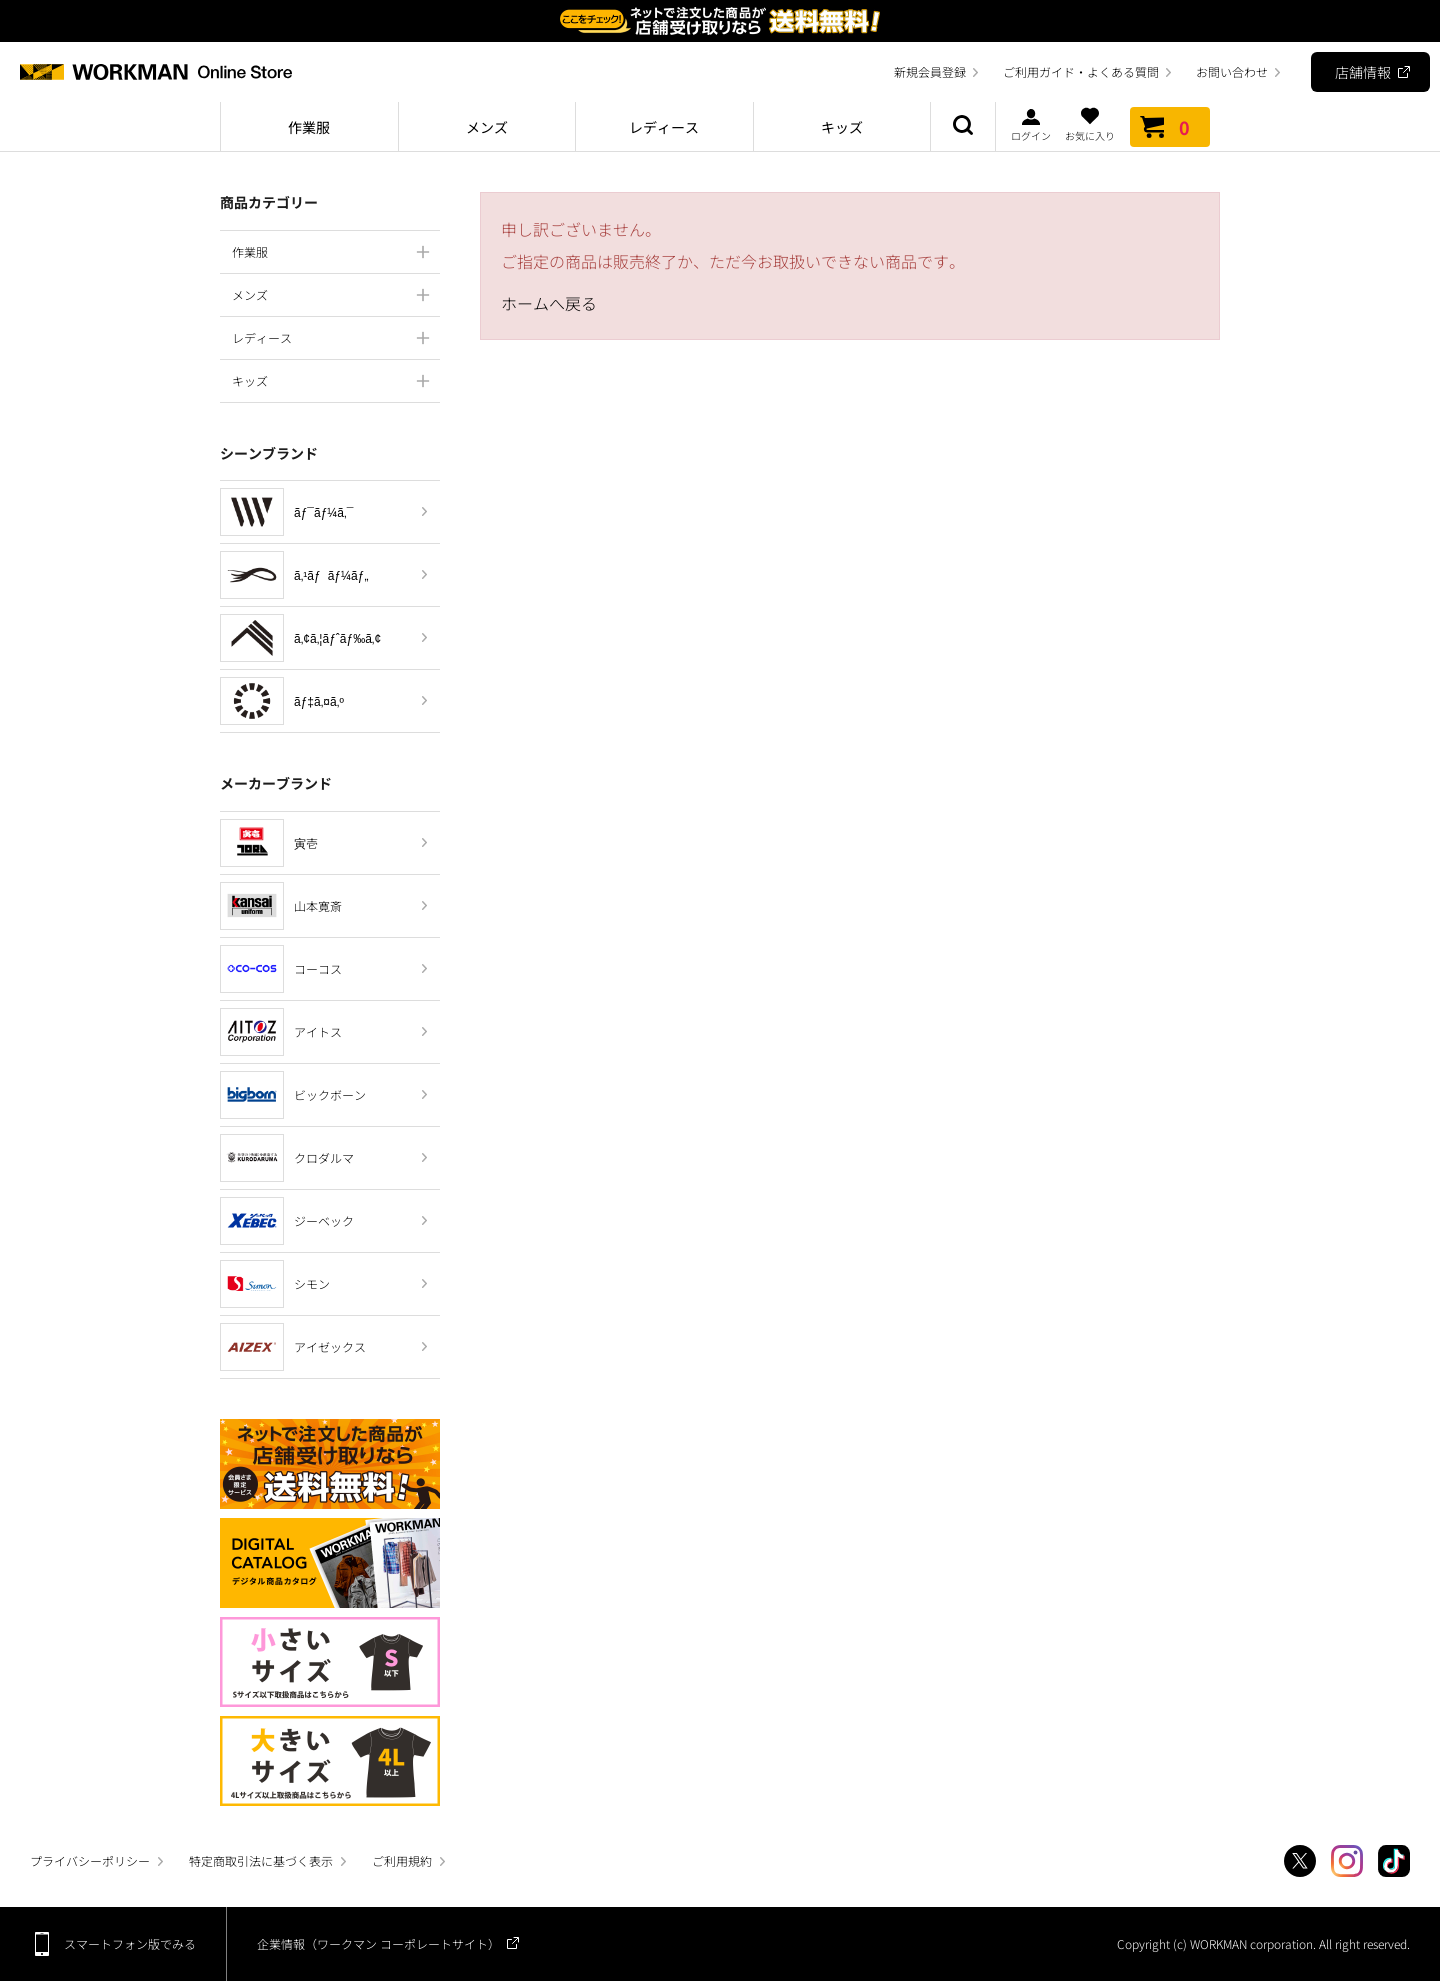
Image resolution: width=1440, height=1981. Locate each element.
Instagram (1347, 1861)
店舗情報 (1363, 72)
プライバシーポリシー (90, 1860)
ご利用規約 (402, 1860)
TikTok (1394, 1861)
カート (1170, 127)
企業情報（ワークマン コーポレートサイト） (378, 1943)
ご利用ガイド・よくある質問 (1081, 71)
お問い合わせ (1232, 71)
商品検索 (963, 127)
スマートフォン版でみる (130, 1943)
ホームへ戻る (549, 303)
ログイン (1031, 124)
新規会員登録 (930, 71)
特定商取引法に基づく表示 (261, 1860)
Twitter (1300, 1861)
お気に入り (1090, 124)
